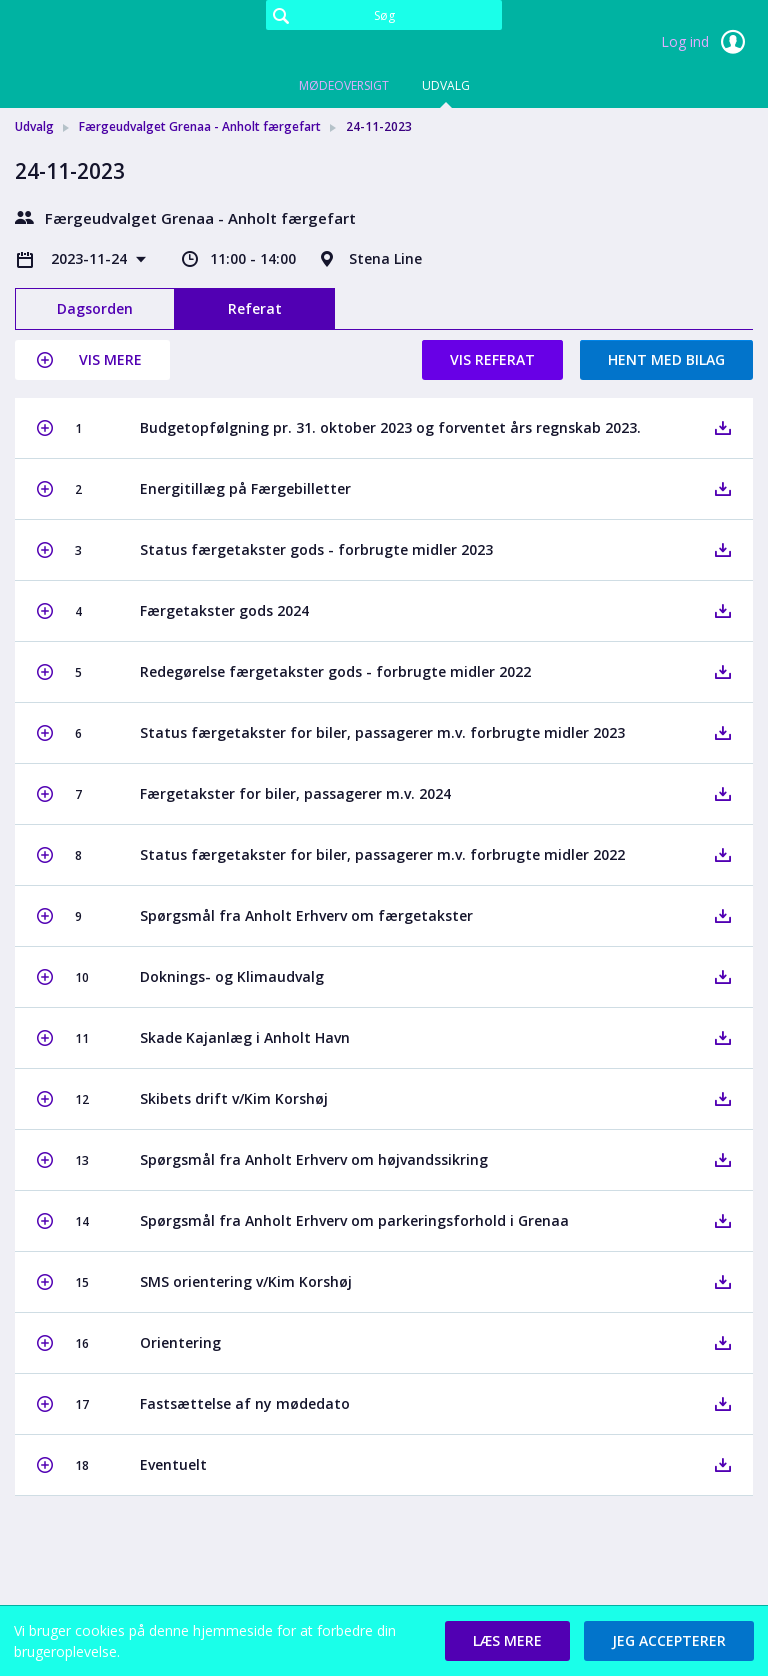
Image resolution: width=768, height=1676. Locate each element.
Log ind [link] (707, 42)
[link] (115, 44)
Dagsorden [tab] (95, 308)
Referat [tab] (255, 308)
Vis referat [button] (492, 359)
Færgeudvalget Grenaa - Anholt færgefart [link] (200, 126)
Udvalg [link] (34, 126)
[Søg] (384, 15)
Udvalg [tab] (446, 85)
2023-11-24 (91, 258)
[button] (92, 360)
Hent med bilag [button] (666, 359)
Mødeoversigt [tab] (344, 85)
